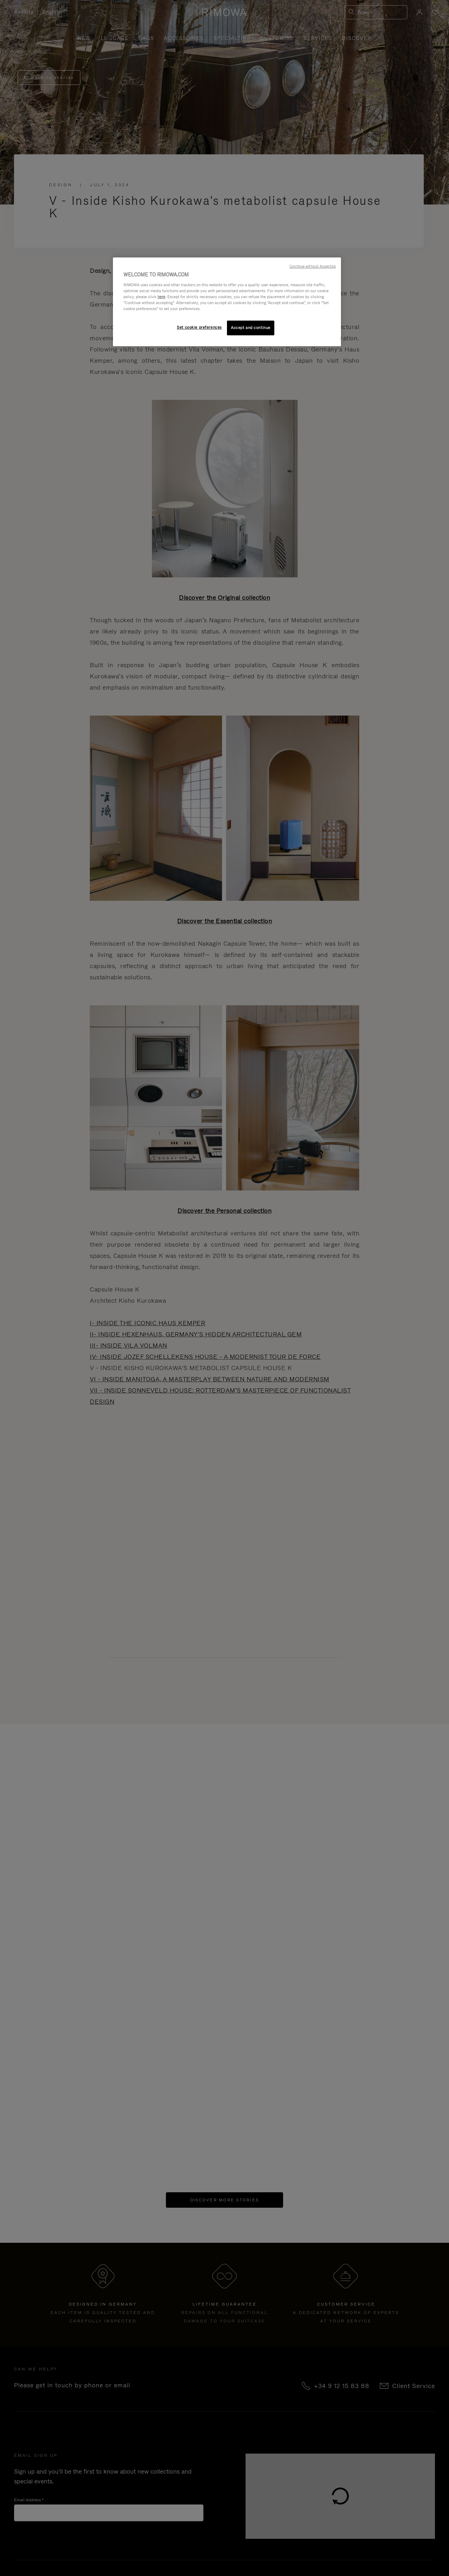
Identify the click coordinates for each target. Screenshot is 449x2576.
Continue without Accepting (312, 266)
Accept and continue (250, 327)
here (161, 297)
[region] (227, 301)
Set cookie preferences (199, 327)
